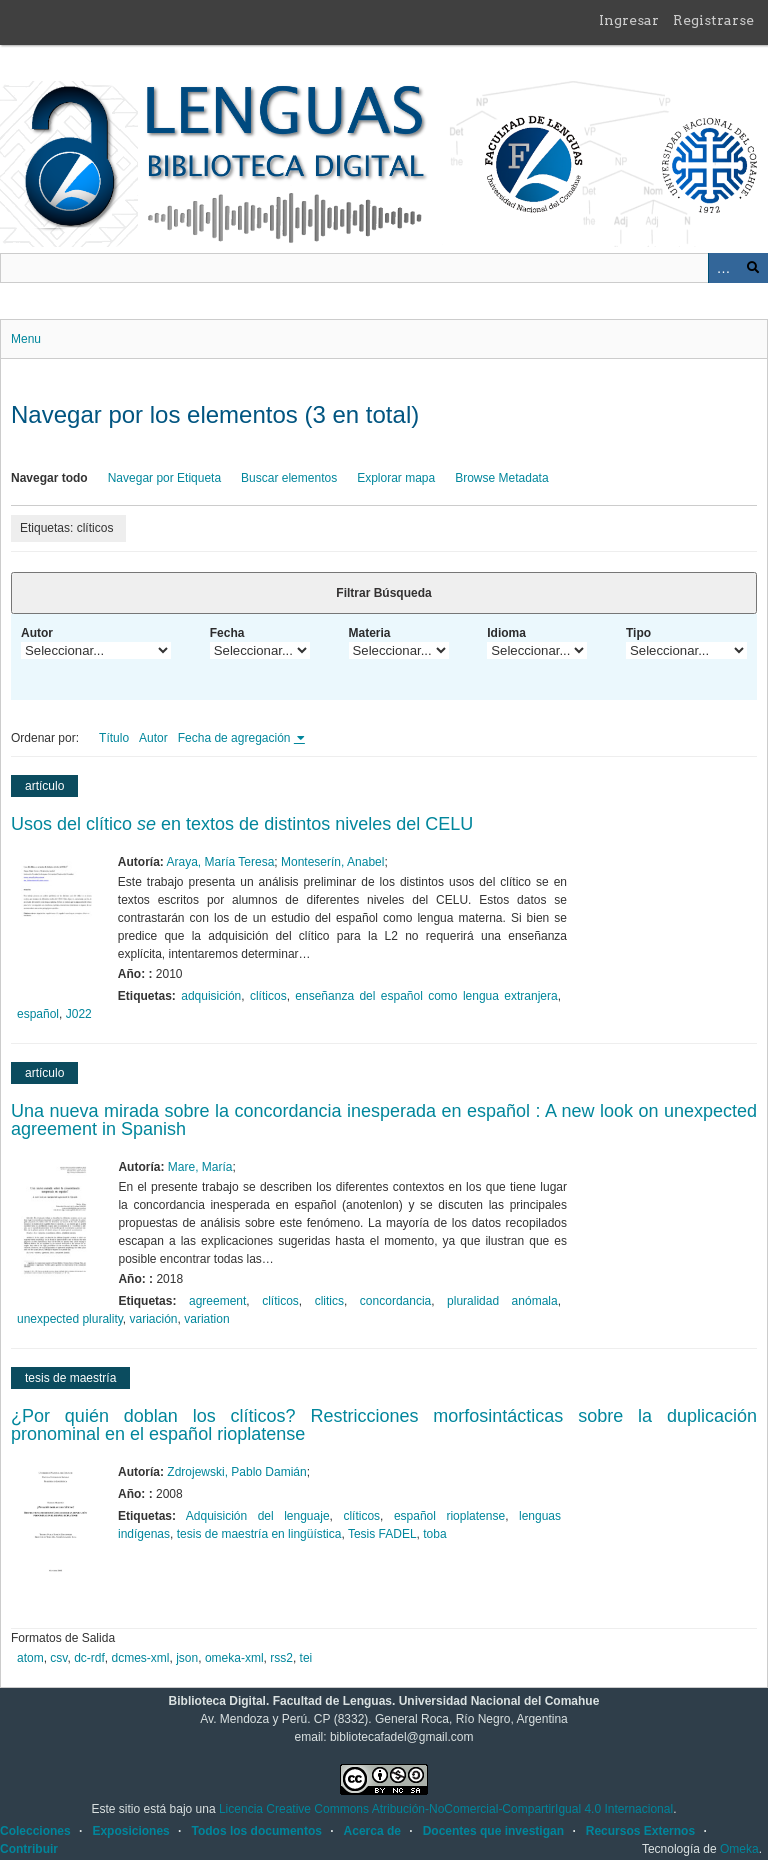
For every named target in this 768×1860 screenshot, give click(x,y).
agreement (217, 1301)
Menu (26, 339)
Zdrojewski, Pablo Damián (236, 1472)
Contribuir (29, 1849)
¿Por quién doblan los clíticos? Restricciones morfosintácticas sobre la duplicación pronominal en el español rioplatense (384, 1425)
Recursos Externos (640, 1831)
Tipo (638, 633)
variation (206, 1319)
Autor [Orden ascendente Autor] (153, 738)
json (187, 1658)
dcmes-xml (141, 1658)
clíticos (268, 996)
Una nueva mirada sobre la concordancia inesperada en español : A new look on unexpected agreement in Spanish (384, 1120)
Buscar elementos (289, 478)
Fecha (227, 633)
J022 (79, 1014)
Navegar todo (49, 478)
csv (58, 1658)
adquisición (211, 996)
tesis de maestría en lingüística (259, 1534)
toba (434, 1534)
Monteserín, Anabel (332, 862)
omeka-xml (234, 1658)
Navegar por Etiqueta (164, 478)
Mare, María (200, 1167)
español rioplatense (449, 1516)
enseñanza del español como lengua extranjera (426, 996)
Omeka (739, 1849)
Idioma (506, 633)
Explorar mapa (396, 478)
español (38, 1014)
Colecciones (35, 1831)
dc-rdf (89, 1658)
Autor (37, 633)
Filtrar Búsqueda (383, 593)
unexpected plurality (70, 1319)
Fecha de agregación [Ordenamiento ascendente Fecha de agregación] (236, 738)
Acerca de (372, 1831)
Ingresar (629, 20)
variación (154, 1319)
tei (306, 1658)
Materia (370, 633)
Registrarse (713, 20)
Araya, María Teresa (221, 862)
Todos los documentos (256, 1831)
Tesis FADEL (382, 1534)
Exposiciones (130, 1831)
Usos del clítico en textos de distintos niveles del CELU (242, 824)
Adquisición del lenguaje (258, 1516)
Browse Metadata (501, 478)
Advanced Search (723, 268)
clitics (329, 1301)
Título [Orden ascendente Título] (114, 738)
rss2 (281, 1658)
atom (30, 1658)
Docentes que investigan (493, 1831)
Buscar (753, 268)
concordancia (395, 1301)
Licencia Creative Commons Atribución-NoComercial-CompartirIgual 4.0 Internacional (446, 1809)
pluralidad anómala (502, 1301)
